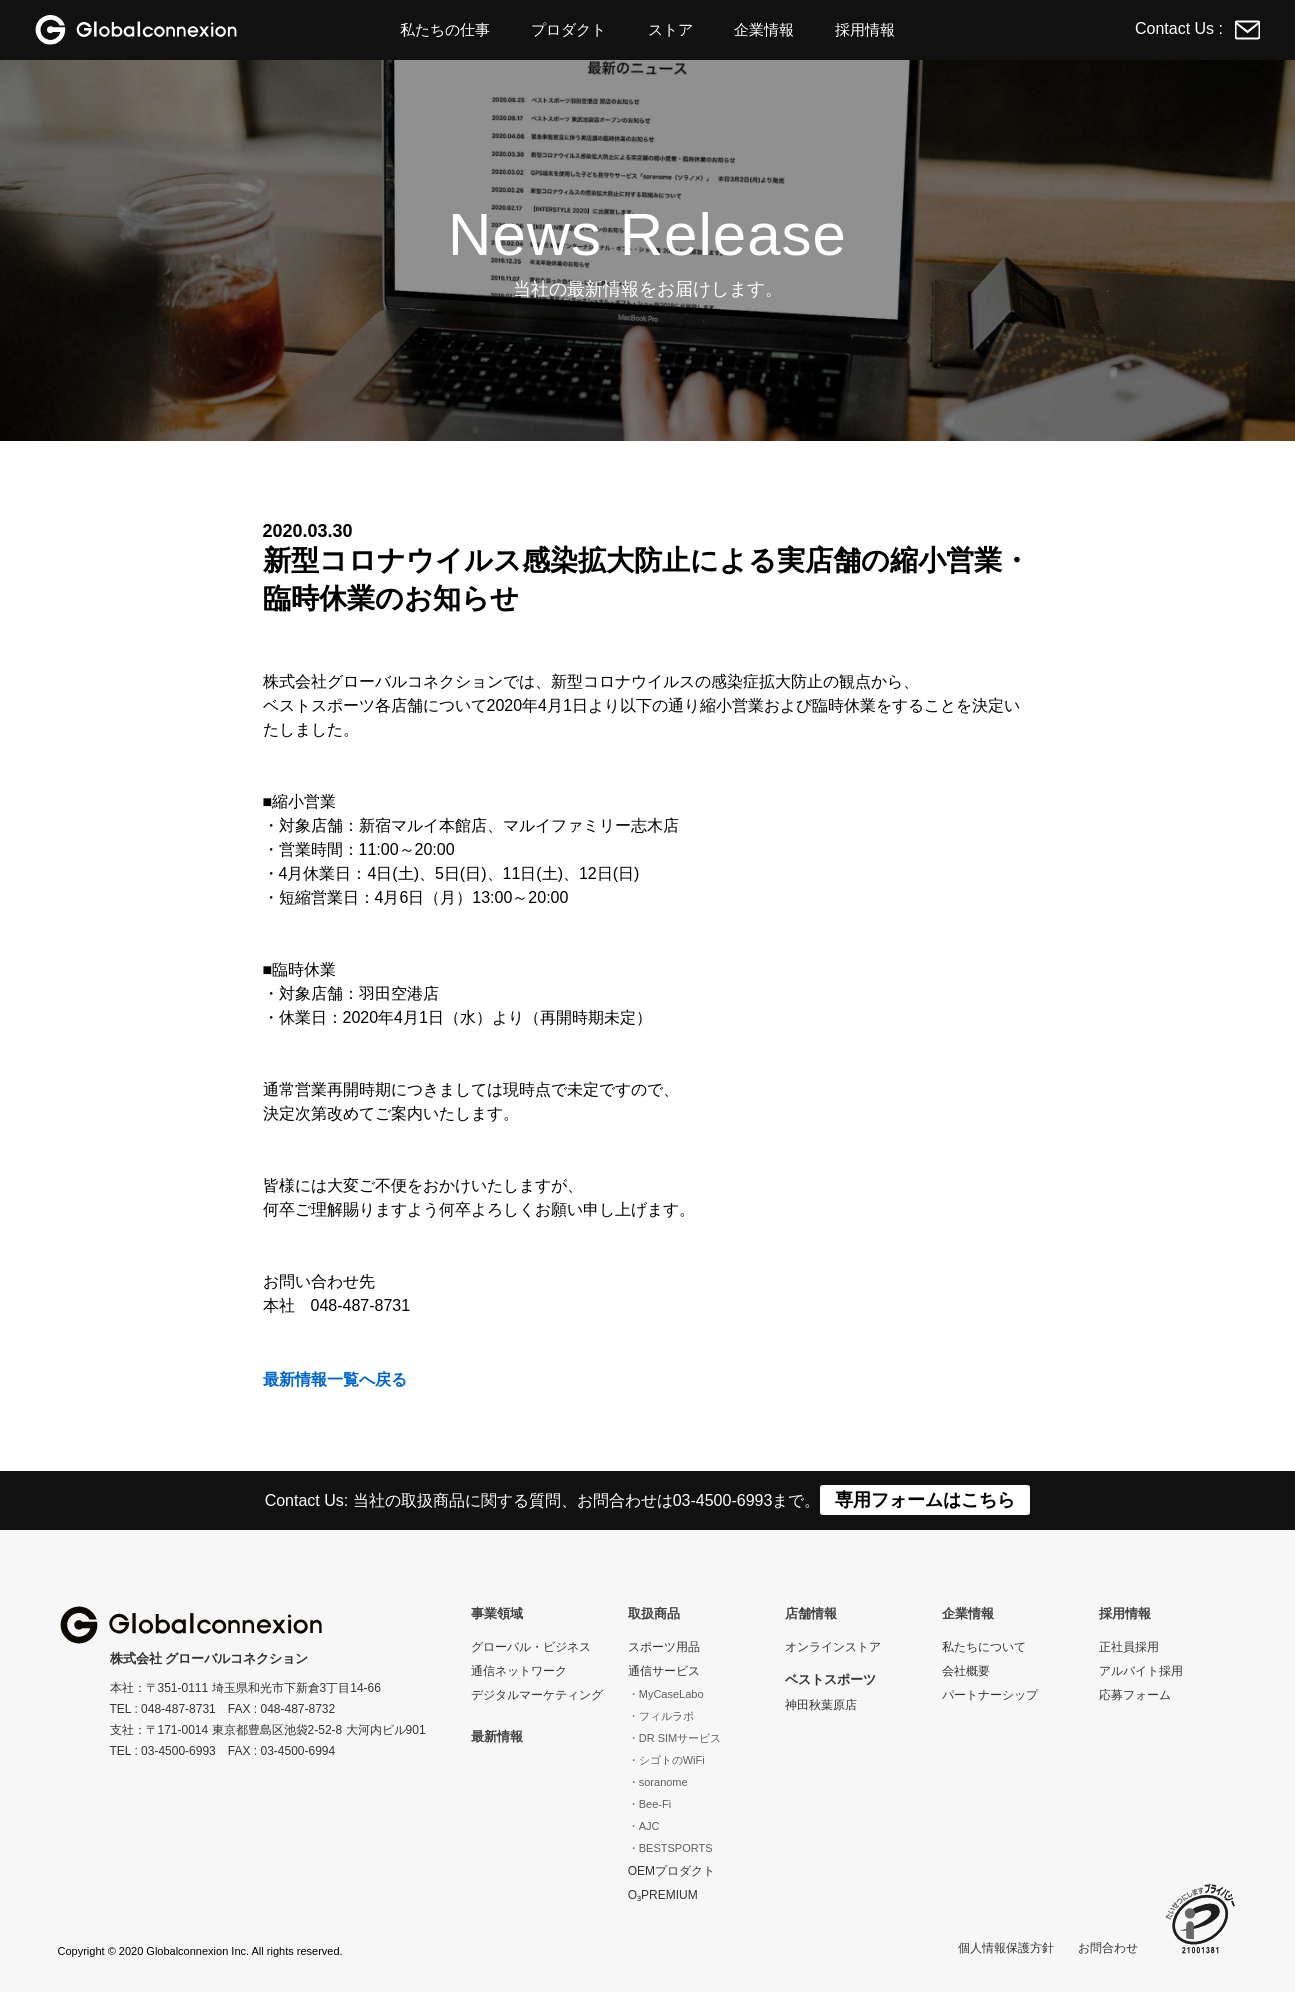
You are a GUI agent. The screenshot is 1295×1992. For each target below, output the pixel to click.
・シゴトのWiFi (666, 1760)
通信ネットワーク (519, 1671)
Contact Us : (1197, 28)
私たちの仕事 (445, 29)
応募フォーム (1135, 1695)
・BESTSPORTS (670, 1848)
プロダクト (568, 29)
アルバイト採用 (1141, 1671)
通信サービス (664, 1671)
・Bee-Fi (649, 1804)
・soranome (658, 1782)
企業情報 (764, 29)
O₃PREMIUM (663, 1895)
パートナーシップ (990, 1695)
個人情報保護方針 (1006, 1948)
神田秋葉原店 (821, 1705)
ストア (670, 29)
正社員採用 (1129, 1647)
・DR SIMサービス (675, 1738)
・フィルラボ (661, 1716)
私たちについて (984, 1647)
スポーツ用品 (664, 1647)
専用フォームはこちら (925, 1500)
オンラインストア (833, 1647)
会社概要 (966, 1671)
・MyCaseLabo (666, 1694)
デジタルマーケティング (537, 1695)
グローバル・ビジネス (531, 1647)
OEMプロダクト (671, 1871)
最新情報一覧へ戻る (335, 1379)
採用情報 (865, 29)
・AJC (644, 1826)
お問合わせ (1108, 1948)
